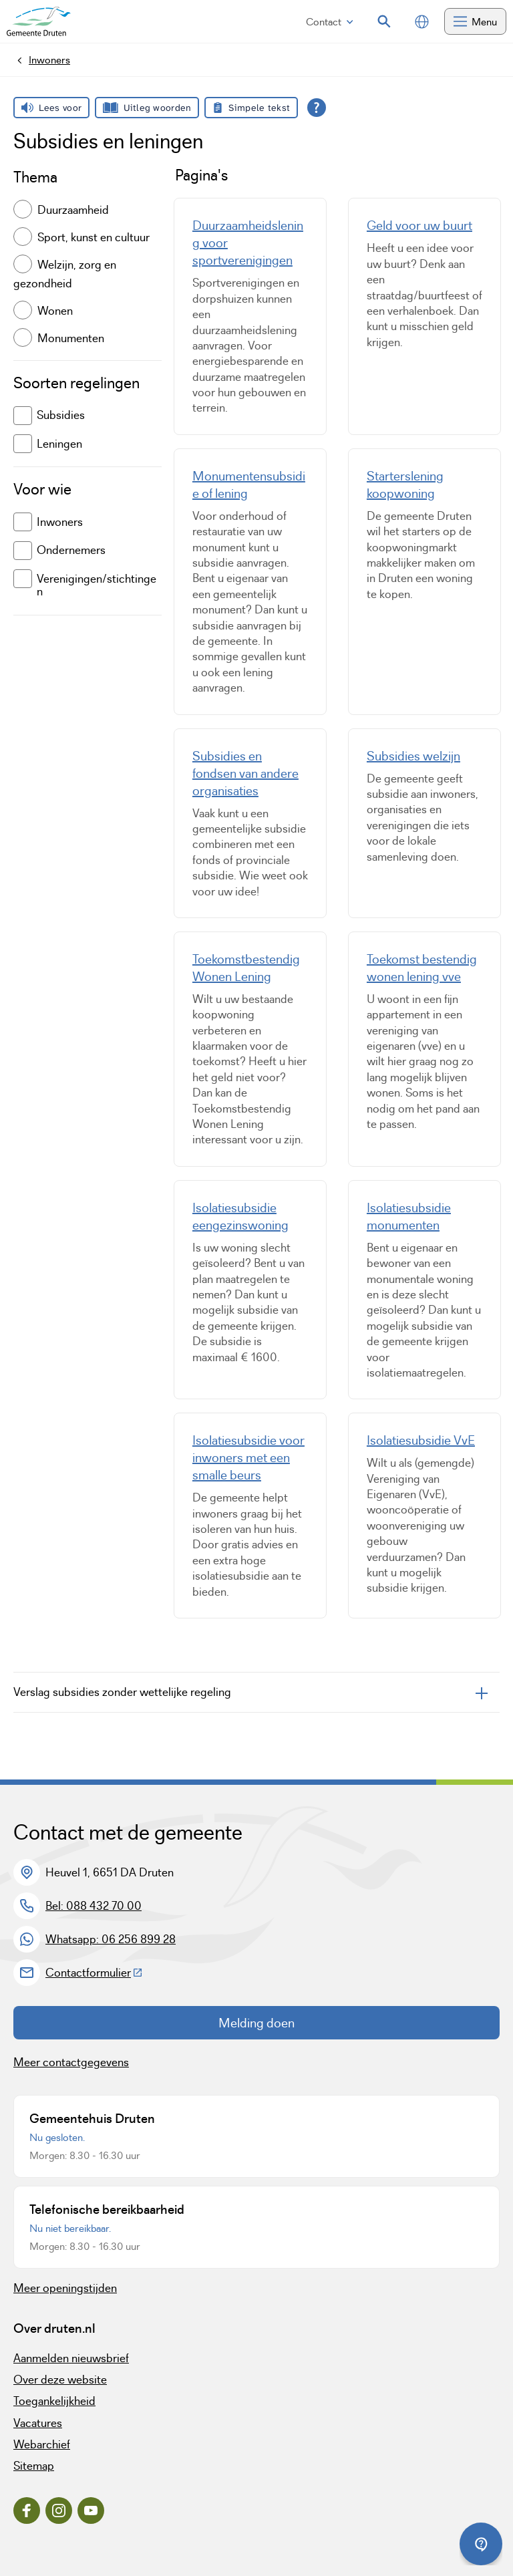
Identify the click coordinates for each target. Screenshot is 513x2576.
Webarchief (41, 2444)
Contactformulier (94, 1972)
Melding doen (256, 2023)
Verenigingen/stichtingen (84, 584)
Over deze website (60, 2379)
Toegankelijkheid (54, 2401)
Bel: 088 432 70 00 (93, 1905)
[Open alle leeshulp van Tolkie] (316, 107)
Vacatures (37, 2423)
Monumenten (70, 337)
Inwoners (48, 522)
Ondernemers (59, 550)
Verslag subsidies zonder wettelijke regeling (122, 1692)
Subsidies (49, 415)
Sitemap (33, 2465)
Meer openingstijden (65, 2288)
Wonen (55, 310)
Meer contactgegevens (71, 2062)
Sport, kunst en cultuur (93, 237)
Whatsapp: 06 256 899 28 (110, 1939)
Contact (329, 21)
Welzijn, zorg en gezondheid (64, 274)
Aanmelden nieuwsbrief (71, 2358)
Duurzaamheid (73, 209)
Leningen (47, 443)
